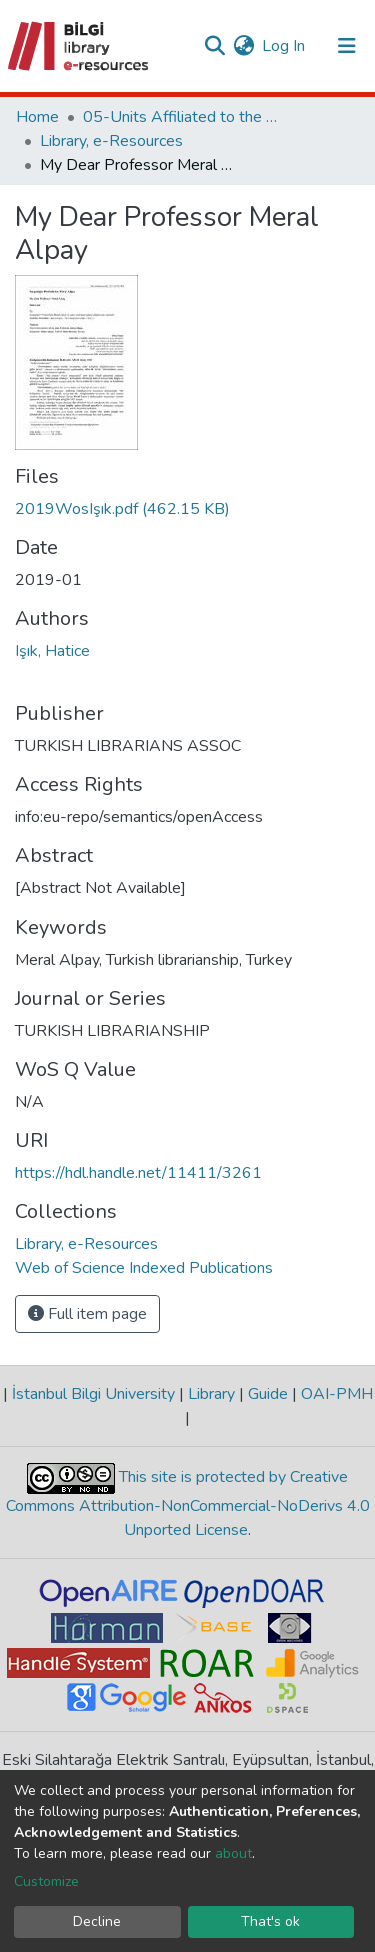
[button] (243, 46)
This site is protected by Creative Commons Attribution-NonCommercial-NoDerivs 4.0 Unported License (188, 1504)
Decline (97, 1921)
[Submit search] (214, 46)
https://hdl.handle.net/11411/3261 (138, 1173)
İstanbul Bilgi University (93, 1394)
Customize (46, 1881)
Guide (268, 1394)
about (233, 1853)
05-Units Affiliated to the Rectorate (183, 117)
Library (211, 1394)
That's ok (270, 1921)
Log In (284, 46)
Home (37, 117)
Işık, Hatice (52, 651)
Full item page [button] (87, 1314)
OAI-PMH (335, 1394)
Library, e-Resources (111, 141)
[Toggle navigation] (347, 46)
